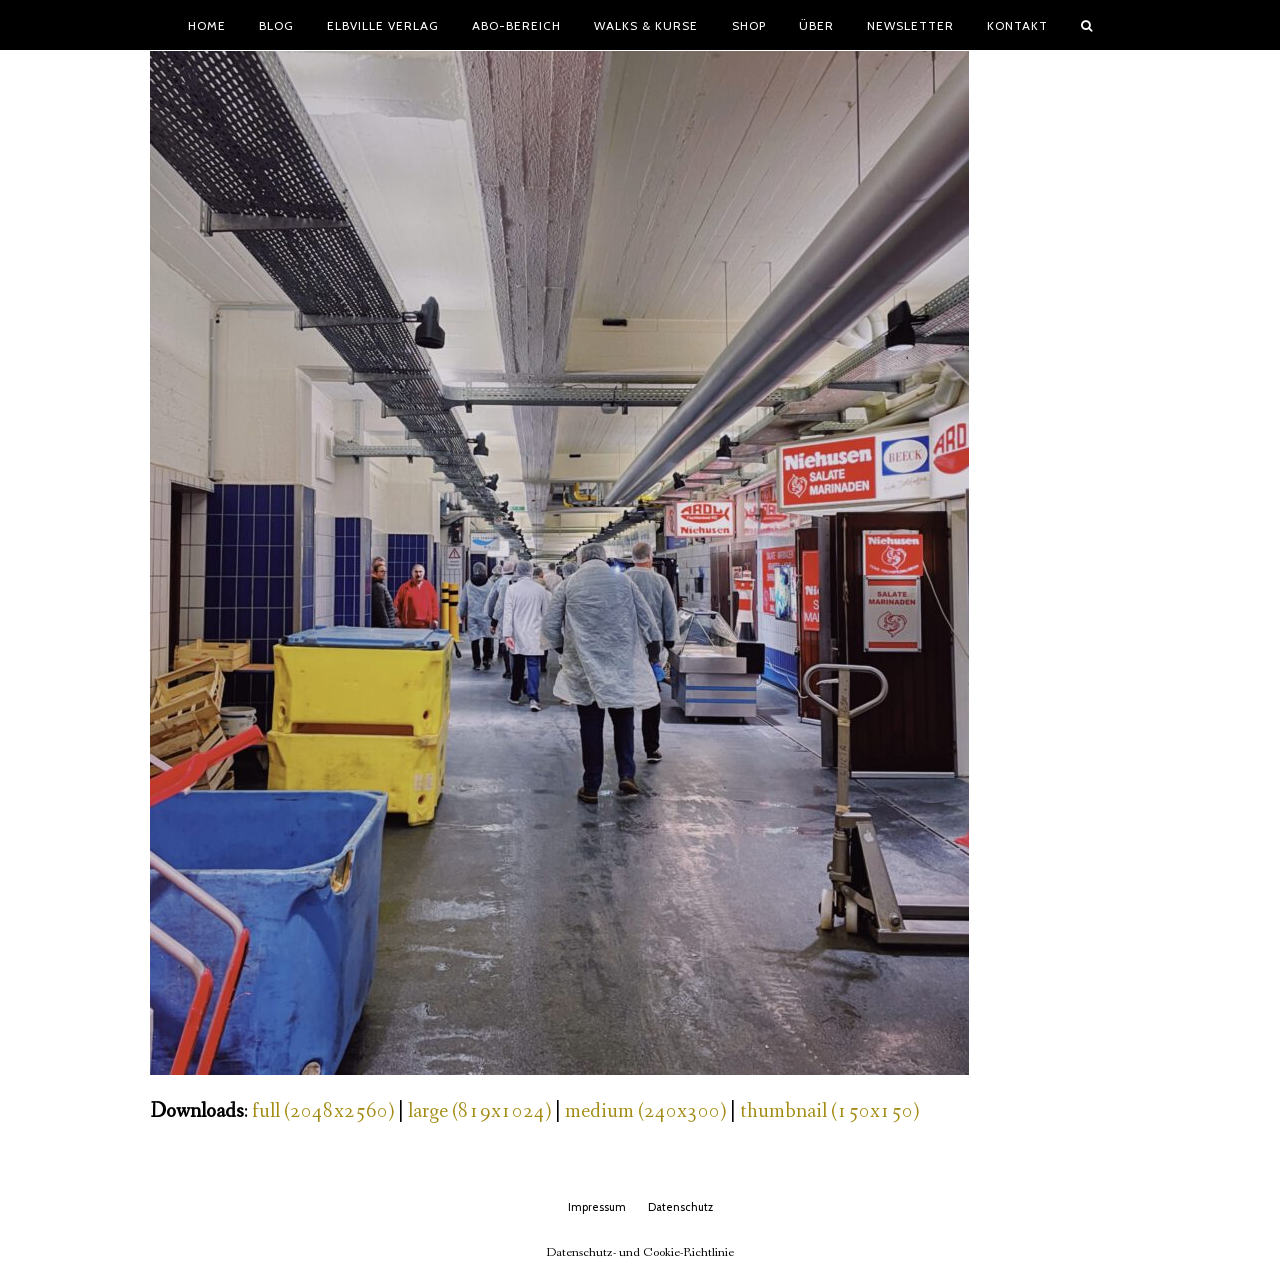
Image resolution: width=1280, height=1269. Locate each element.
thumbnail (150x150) (829, 1111)
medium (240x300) (645, 1111)
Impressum (597, 1207)
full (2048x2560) (323, 1111)
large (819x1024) (479, 1111)
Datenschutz (680, 1207)
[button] (1087, 25)
